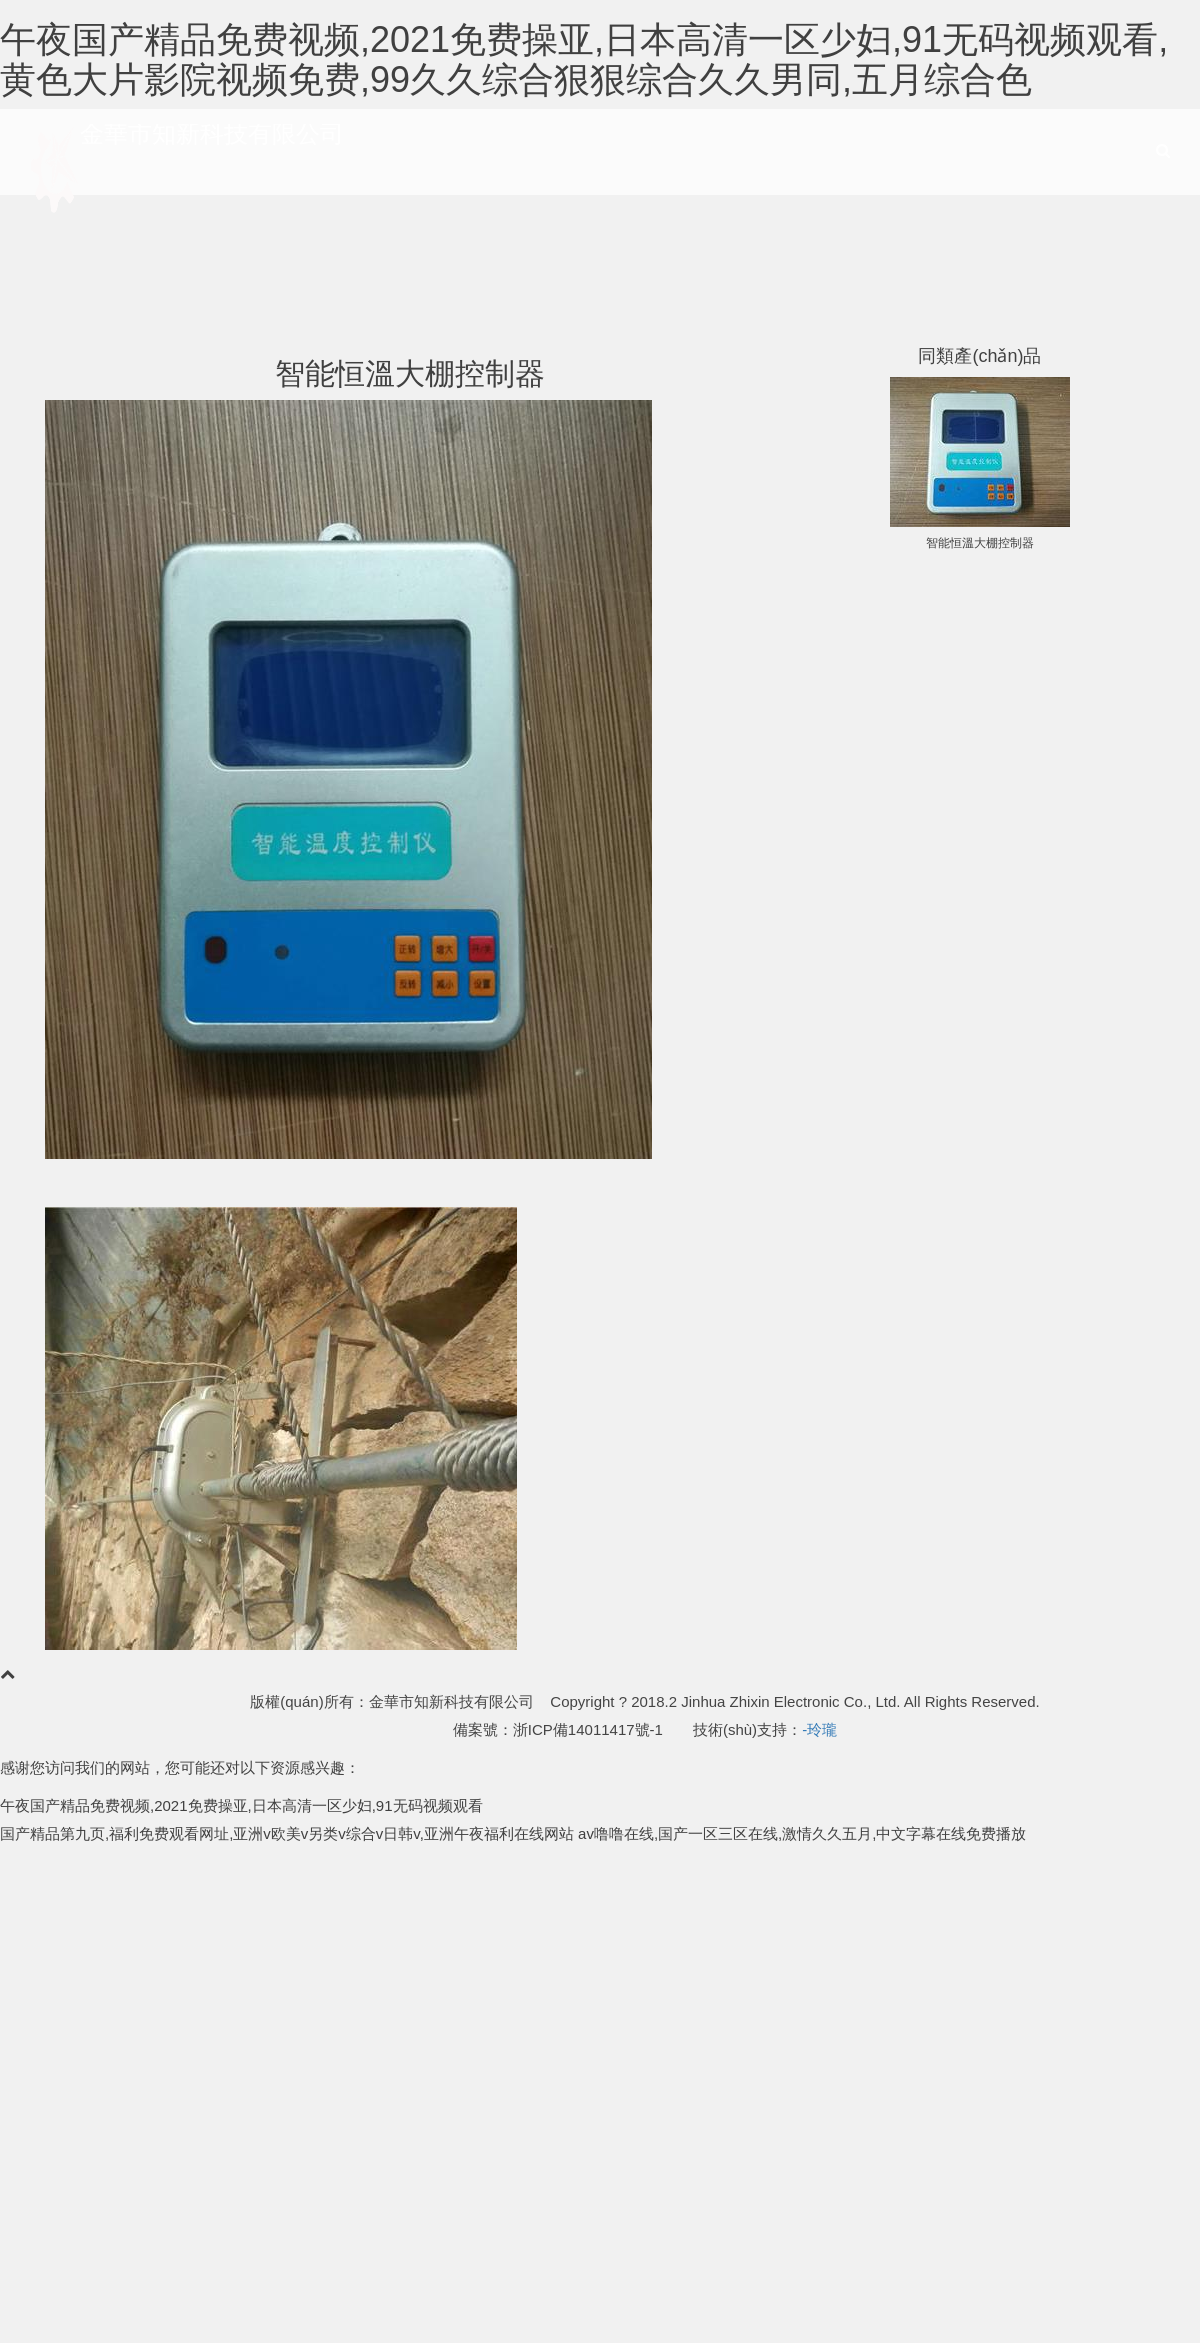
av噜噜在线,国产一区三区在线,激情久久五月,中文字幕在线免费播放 (802, 1833)
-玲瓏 (819, 1729)
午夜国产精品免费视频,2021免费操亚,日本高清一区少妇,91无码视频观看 (241, 1805)
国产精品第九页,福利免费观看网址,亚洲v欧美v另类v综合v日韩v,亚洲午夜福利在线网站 (287, 1833)
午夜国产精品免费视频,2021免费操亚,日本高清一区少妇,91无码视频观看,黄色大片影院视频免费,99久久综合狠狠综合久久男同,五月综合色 (584, 59)
